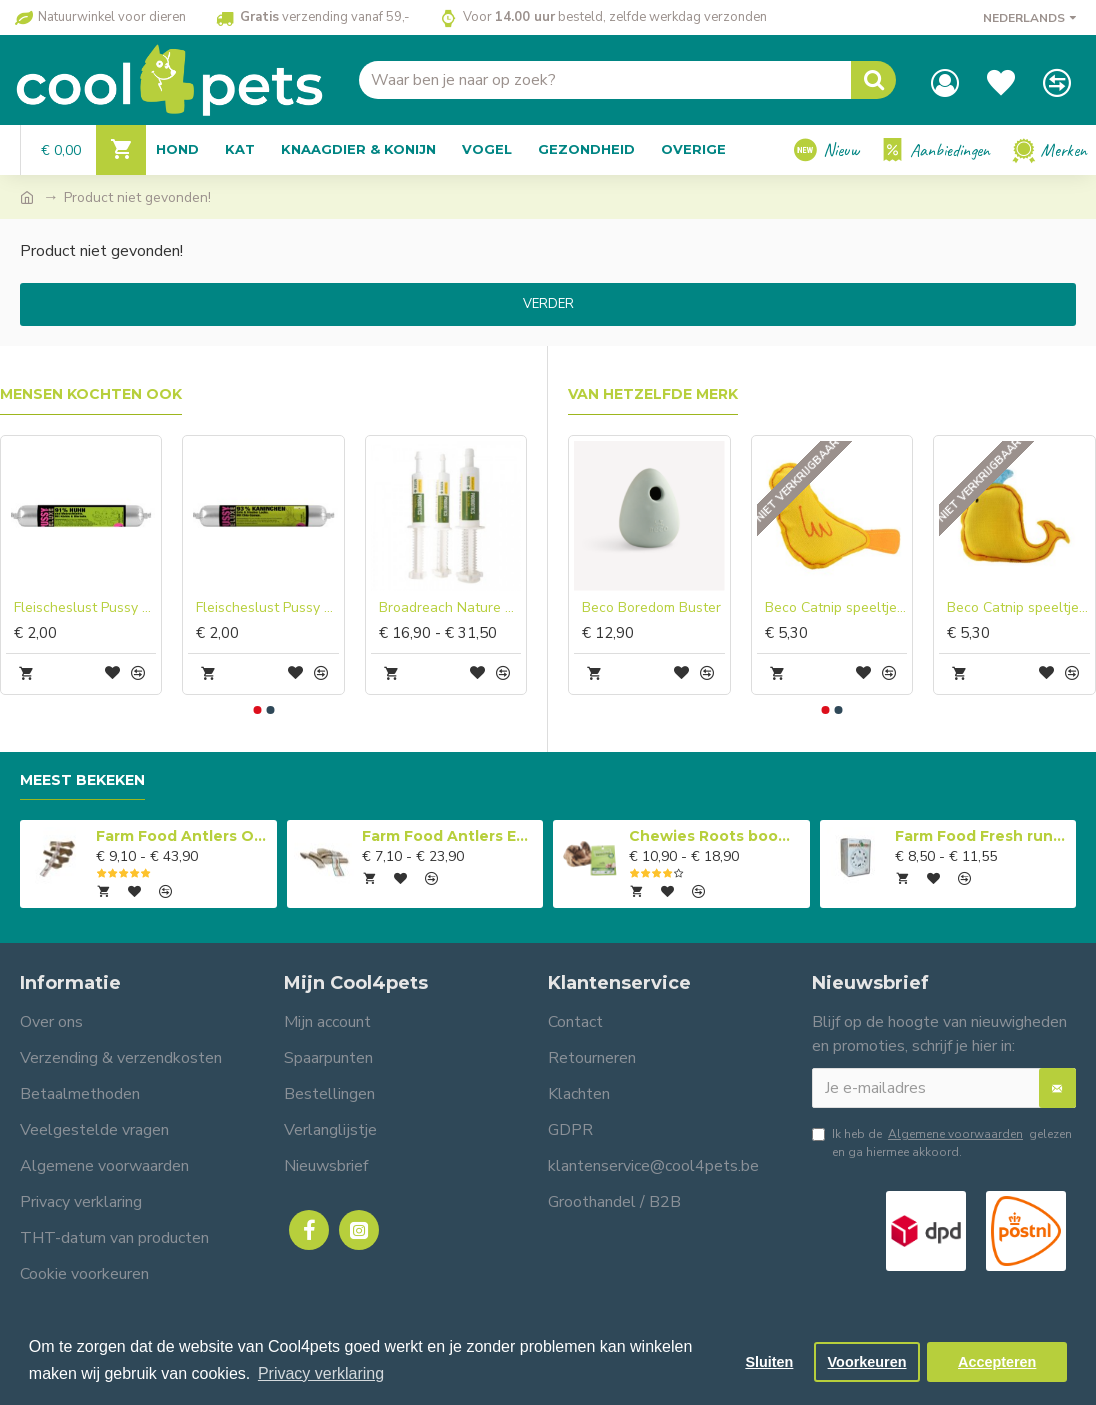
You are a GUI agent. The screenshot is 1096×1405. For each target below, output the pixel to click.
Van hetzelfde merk (653, 394)
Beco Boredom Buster (651, 608)
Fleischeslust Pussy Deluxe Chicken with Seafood (85, 608)
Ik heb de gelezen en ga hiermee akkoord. (942, 1142)
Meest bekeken (82, 780)
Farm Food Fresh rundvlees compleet (982, 836)
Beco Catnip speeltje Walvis (1018, 608)
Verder (548, 304)
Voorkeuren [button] (867, 1362)
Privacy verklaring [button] (321, 1373)
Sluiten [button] (769, 1362)
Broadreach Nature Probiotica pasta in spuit (450, 608)
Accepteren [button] (997, 1362)
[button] (257, 710)
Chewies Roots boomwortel (716, 836)
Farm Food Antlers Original (183, 836)
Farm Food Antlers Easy (449, 836)
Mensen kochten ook (91, 394)
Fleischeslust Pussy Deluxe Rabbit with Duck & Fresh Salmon (267, 608)
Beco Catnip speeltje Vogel (836, 608)
